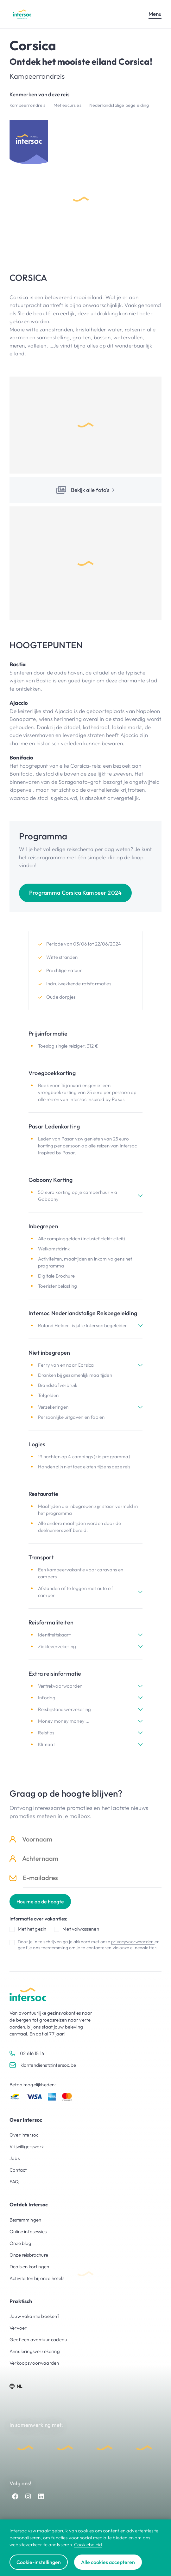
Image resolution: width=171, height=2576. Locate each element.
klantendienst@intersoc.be (48, 2065)
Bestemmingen (25, 2220)
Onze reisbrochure (29, 2255)
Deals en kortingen (29, 2267)
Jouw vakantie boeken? (35, 2316)
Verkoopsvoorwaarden (34, 2363)
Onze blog (21, 2243)
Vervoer (18, 2328)
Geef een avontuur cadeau (38, 2340)
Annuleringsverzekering (35, 2351)
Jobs (15, 2158)
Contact (18, 2170)
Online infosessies (28, 2231)
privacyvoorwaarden (133, 1941)
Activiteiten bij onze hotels (37, 2278)
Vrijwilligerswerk (27, 2147)
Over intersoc (24, 2135)
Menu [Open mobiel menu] (155, 13)
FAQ (14, 2182)
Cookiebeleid (88, 2545)
